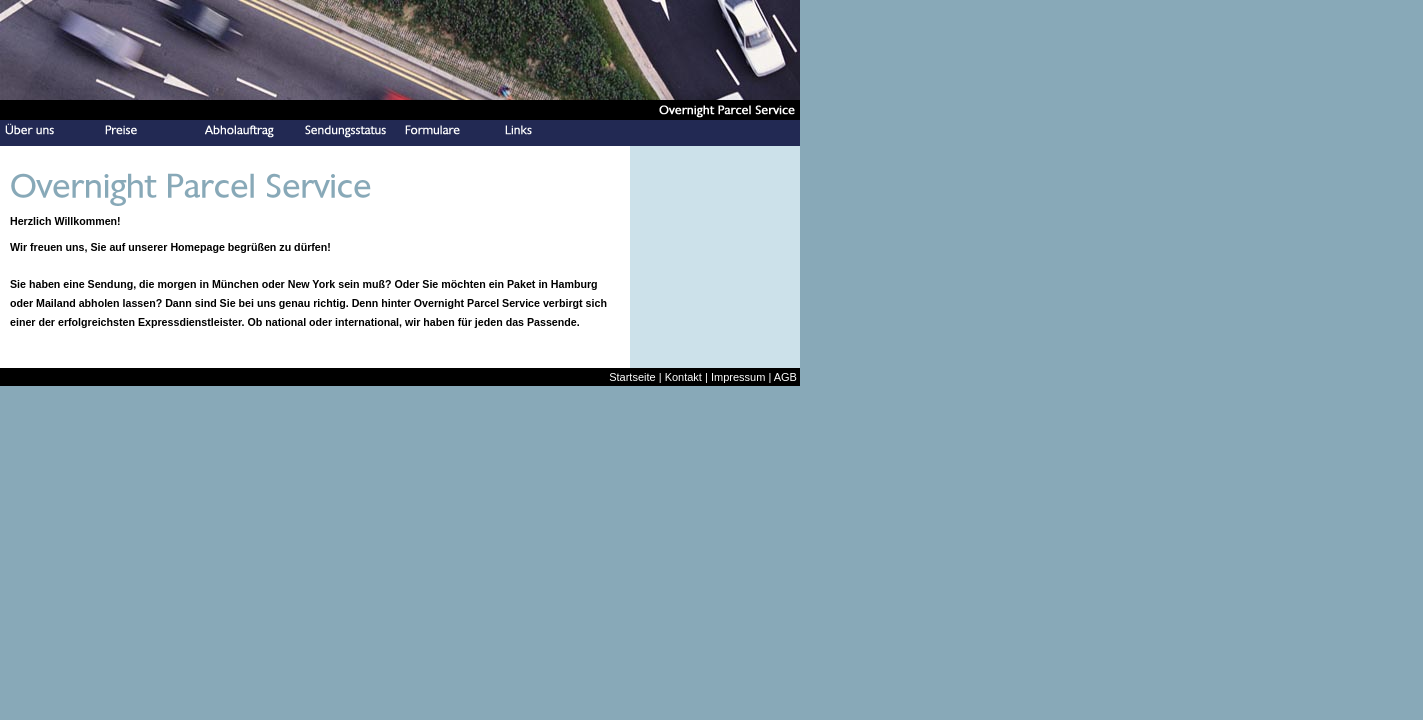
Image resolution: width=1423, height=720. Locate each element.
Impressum (738, 377)
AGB (785, 377)
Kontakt (683, 377)
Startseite (632, 377)
